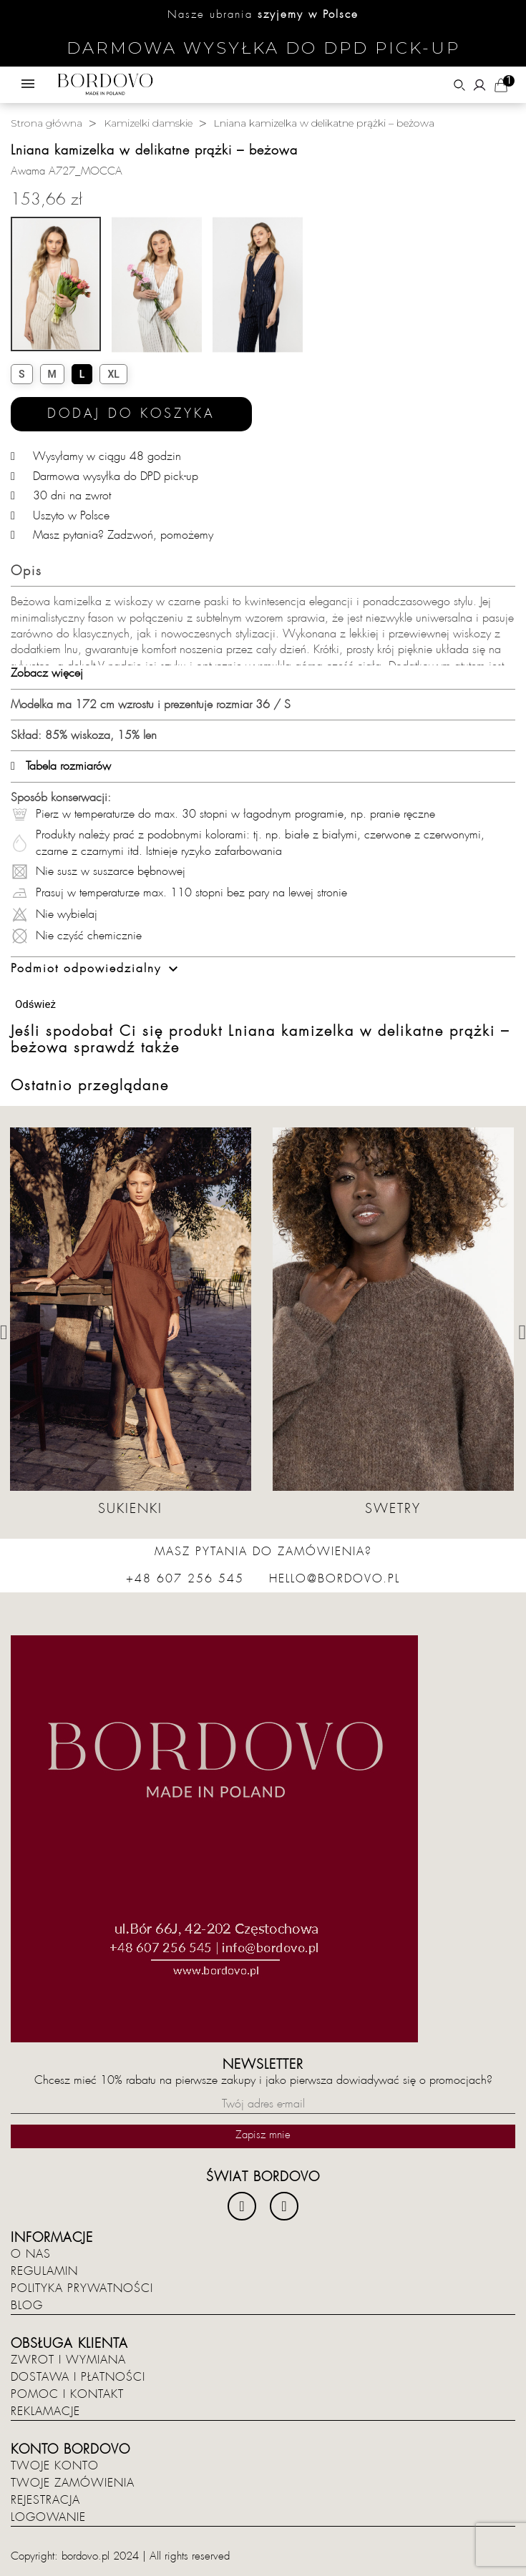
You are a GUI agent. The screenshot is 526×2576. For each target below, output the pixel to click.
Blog (27, 2305)
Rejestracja (45, 2500)
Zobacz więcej (47, 673)
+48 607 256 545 (185, 1578)
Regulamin (44, 2271)
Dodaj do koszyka (131, 413)
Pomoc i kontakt (67, 2394)
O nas (31, 2254)
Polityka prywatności (82, 2288)
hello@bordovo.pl (334, 1578)
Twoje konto (55, 2465)
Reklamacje (45, 2411)
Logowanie (48, 2517)
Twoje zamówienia (73, 2483)
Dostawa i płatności (78, 2377)
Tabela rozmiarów (61, 766)
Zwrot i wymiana (68, 2360)
